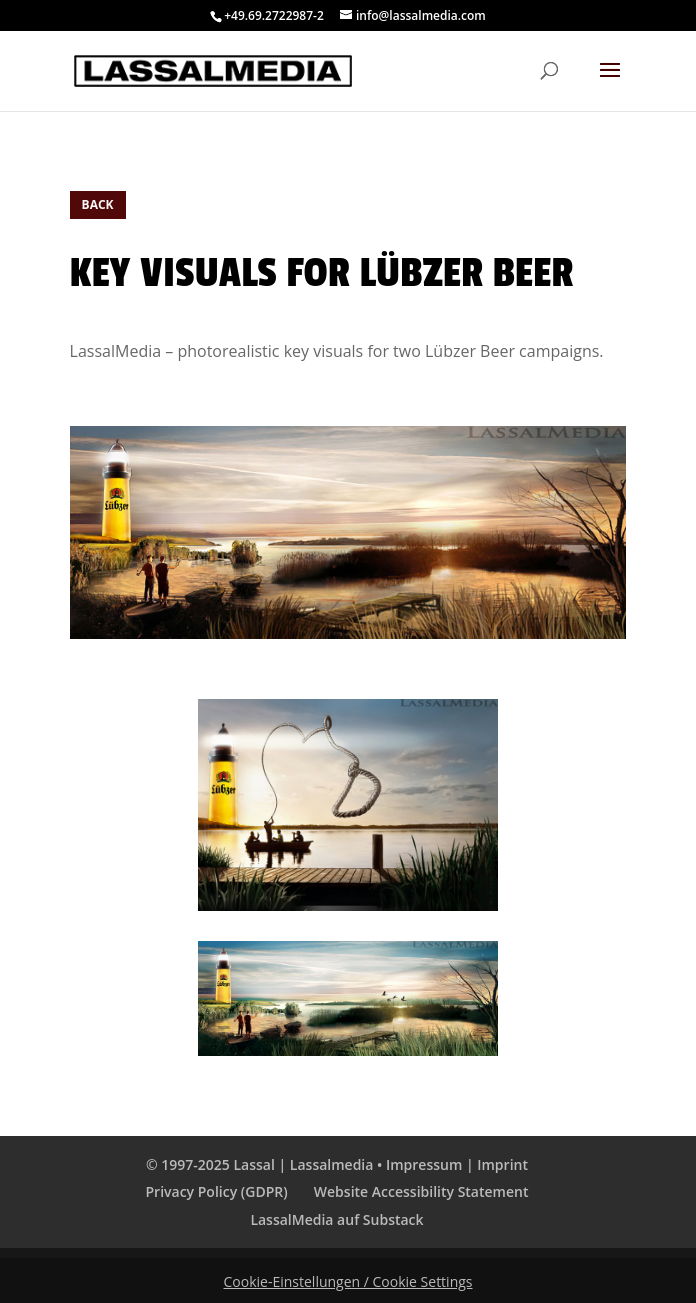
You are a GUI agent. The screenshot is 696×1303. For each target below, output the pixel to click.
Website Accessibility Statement (421, 1191)
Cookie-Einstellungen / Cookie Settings (348, 1281)
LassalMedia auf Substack (336, 1219)
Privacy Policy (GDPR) (217, 1191)
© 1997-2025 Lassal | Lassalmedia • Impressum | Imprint (337, 1164)
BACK (98, 204)
